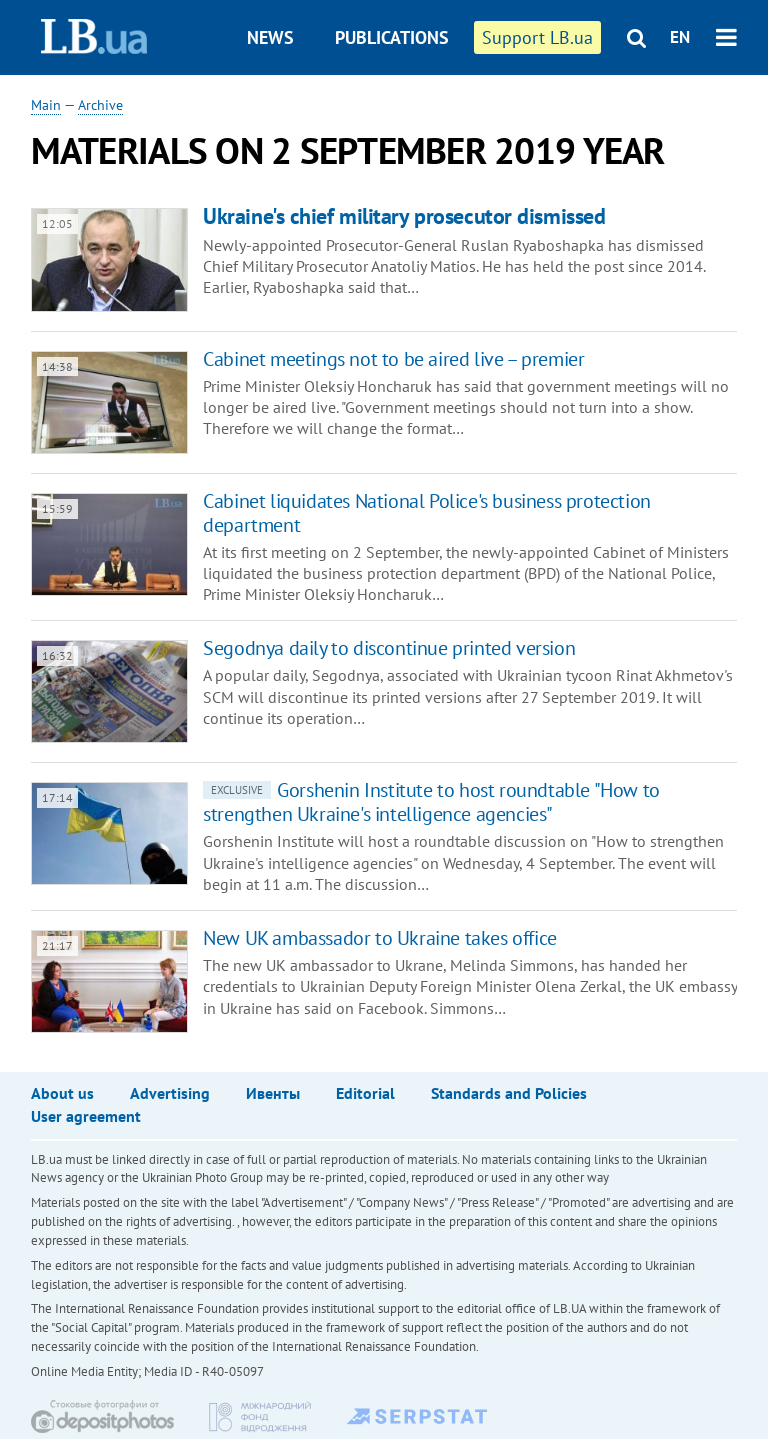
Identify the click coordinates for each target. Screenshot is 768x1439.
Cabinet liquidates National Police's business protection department (427, 513)
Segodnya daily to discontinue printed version (389, 648)
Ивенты (273, 1093)
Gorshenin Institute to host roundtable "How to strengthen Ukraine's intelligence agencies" (431, 802)
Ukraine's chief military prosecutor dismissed (404, 216)
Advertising (170, 1093)
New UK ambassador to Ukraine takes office (380, 938)
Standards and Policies (509, 1093)
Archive (100, 105)
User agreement (86, 1116)
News (270, 37)
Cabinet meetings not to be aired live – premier (393, 359)
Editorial (365, 1093)
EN (680, 37)
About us (62, 1093)
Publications (392, 37)
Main (46, 105)
